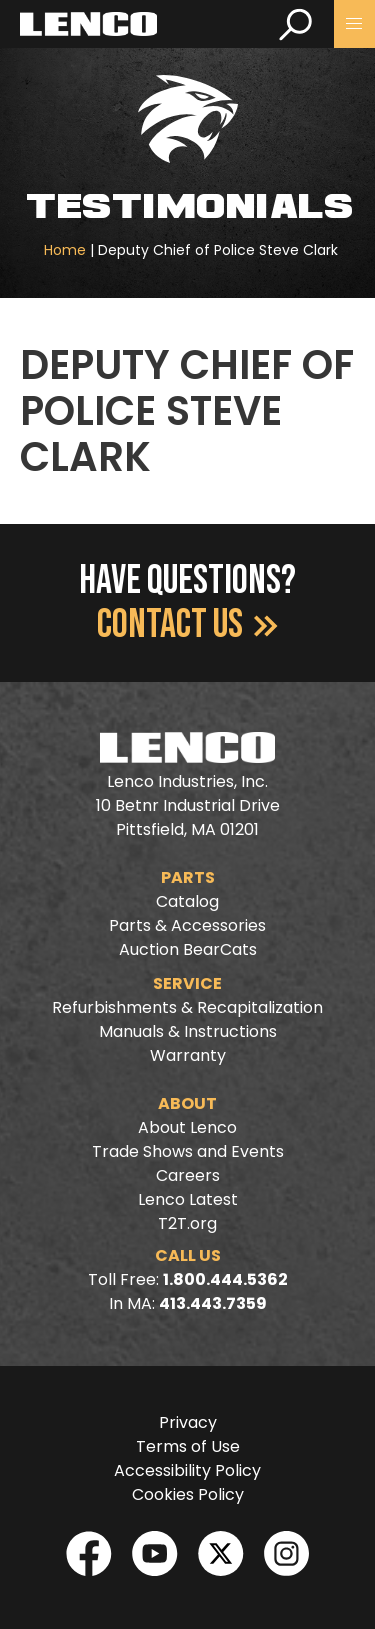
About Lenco (187, 1127)
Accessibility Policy (187, 1470)
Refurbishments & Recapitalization (187, 1007)
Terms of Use (188, 1446)
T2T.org (187, 1223)
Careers (188, 1175)
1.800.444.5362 (225, 1279)
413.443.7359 (213, 1303)
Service (187, 983)
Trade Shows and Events (188, 1151)
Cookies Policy (188, 1494)
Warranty (188, 1055)
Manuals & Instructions (188, 1031)
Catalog (187, 901)
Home (65, 250)
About (187, 1103)
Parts (188, 877)
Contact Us (187, 625)
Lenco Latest (188, 1199)
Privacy (188, 1422)
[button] (354, 24)
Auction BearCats (188, 949)
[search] (295, 24)
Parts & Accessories (187, 925)
